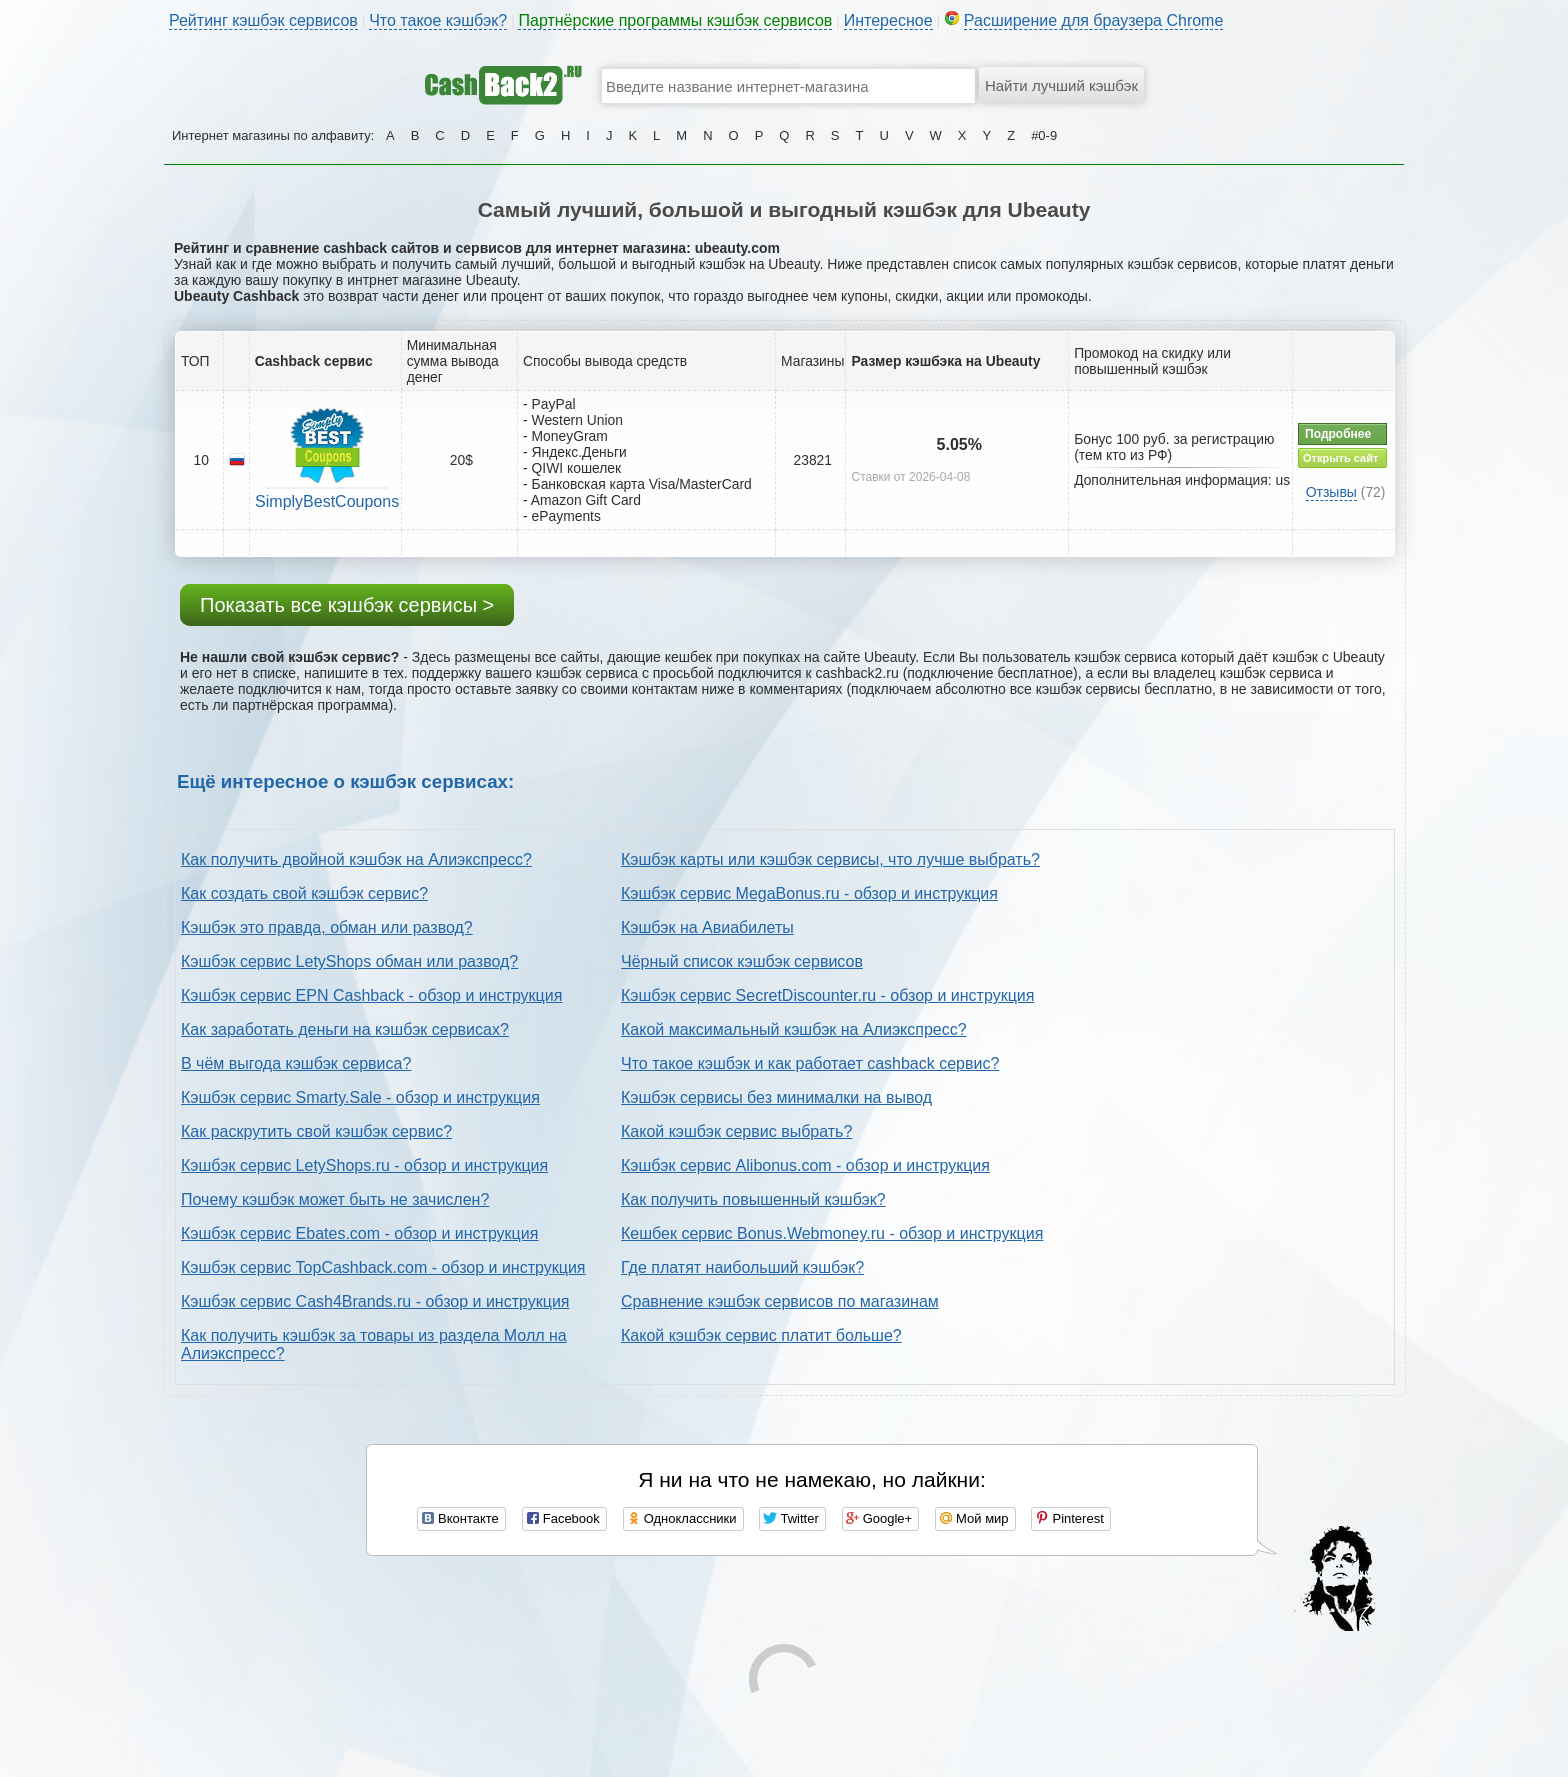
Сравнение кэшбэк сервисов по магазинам (780, 1301)
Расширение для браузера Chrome (1094, 20)
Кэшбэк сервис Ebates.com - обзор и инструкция (359, 1233)
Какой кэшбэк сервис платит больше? (761, 1335)
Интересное (888, 20)
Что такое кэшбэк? (438, 20)
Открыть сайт (1340, 458)
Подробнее (1338, 434)
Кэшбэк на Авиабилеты (707, 927)
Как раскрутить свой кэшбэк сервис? (316, 1131)
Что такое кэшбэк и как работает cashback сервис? (810, 1063)
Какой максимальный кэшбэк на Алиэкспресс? (794, 1029)
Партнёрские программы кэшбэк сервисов (675, 20)
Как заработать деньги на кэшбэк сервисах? (345, 1029)
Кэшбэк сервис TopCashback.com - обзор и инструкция (383, 1267)
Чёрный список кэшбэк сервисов (742, 961)
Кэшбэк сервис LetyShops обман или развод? (349, 961)
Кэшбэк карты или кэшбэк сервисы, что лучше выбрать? (830, 859)
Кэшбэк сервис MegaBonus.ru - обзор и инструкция (809, 893)
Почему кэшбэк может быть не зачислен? (335, 1199)
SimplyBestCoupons (327, 501)
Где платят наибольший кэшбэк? (742, 1267)
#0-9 (1044, 135)
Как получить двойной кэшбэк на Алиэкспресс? (356, 859)
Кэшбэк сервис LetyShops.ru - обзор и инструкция (364, 1165)
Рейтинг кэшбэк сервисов (263, 20)
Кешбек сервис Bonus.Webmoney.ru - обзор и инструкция (832, 1233)
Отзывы (1331, 492)
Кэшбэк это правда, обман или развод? (327, 927)
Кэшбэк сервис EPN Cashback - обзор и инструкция (371, 995)
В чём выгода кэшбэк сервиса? (296, 1063)
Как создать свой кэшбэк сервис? (304, 893)
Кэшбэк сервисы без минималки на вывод (776, 1097)
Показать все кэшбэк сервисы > (347, 605)
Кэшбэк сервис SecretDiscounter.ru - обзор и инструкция (827, 995)
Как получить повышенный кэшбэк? (753, 1199)
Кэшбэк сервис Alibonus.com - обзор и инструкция (805, 1165)
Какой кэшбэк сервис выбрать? (736, 1131)
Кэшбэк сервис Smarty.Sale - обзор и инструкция (360, 1097)
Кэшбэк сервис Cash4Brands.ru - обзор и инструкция (375, 1301)
